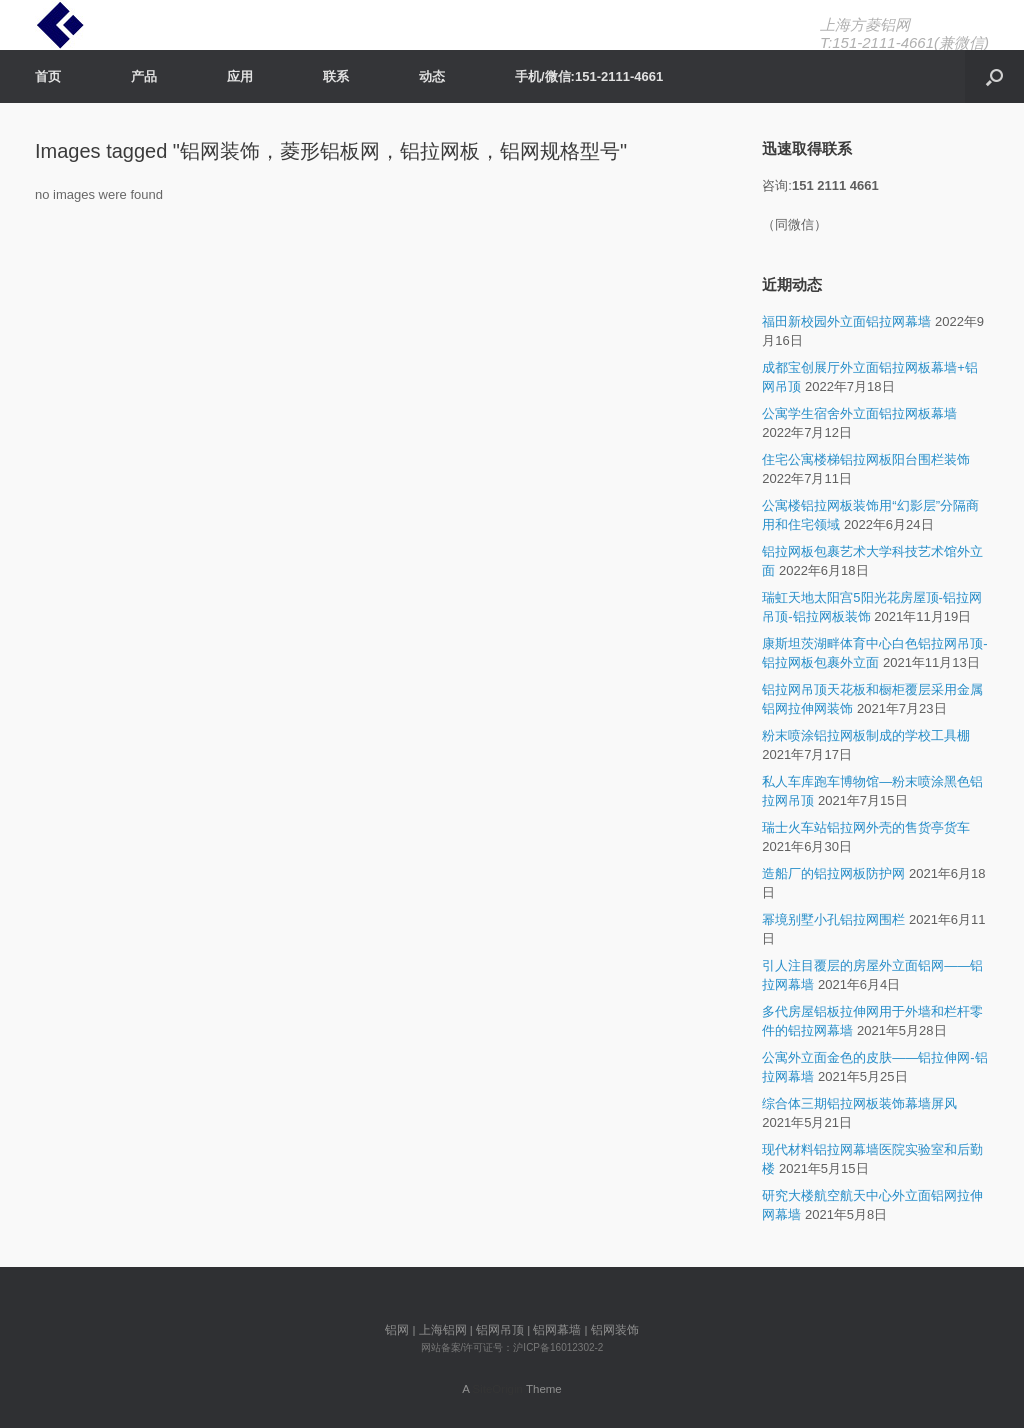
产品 (144, 76)
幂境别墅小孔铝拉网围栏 (833, 919)
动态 (432, 76)
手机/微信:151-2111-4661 (589, 76)
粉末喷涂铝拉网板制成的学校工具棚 (866, 735)
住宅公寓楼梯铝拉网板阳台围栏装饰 (866, 459)
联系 (336, 76)
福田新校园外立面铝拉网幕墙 (846, 321)
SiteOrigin (497, 1389)
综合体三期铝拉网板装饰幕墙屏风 (859, 1103)
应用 (240, 76)
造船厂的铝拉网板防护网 (833, 873)
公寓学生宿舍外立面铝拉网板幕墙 (859, 413)
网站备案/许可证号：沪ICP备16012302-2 (512, 1347)
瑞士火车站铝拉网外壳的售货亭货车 (866, 827)
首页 (48, 76)
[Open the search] (994, 76)
